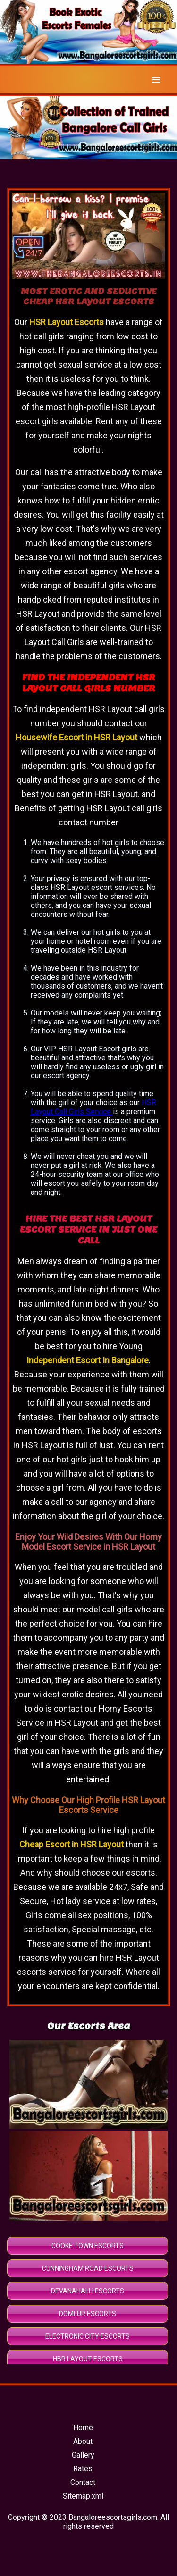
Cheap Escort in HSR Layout (71, 1844)
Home (83, 2427)
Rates (83, 2468)
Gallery (83, 2454)
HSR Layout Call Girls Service (93, 1107)
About (83, 2441)
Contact (82, 2482)
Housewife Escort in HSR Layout (76, 737)
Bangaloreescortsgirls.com (112, 2517)
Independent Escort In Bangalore (87, 1360)
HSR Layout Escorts (67, 322)
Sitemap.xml (83, 2496)
